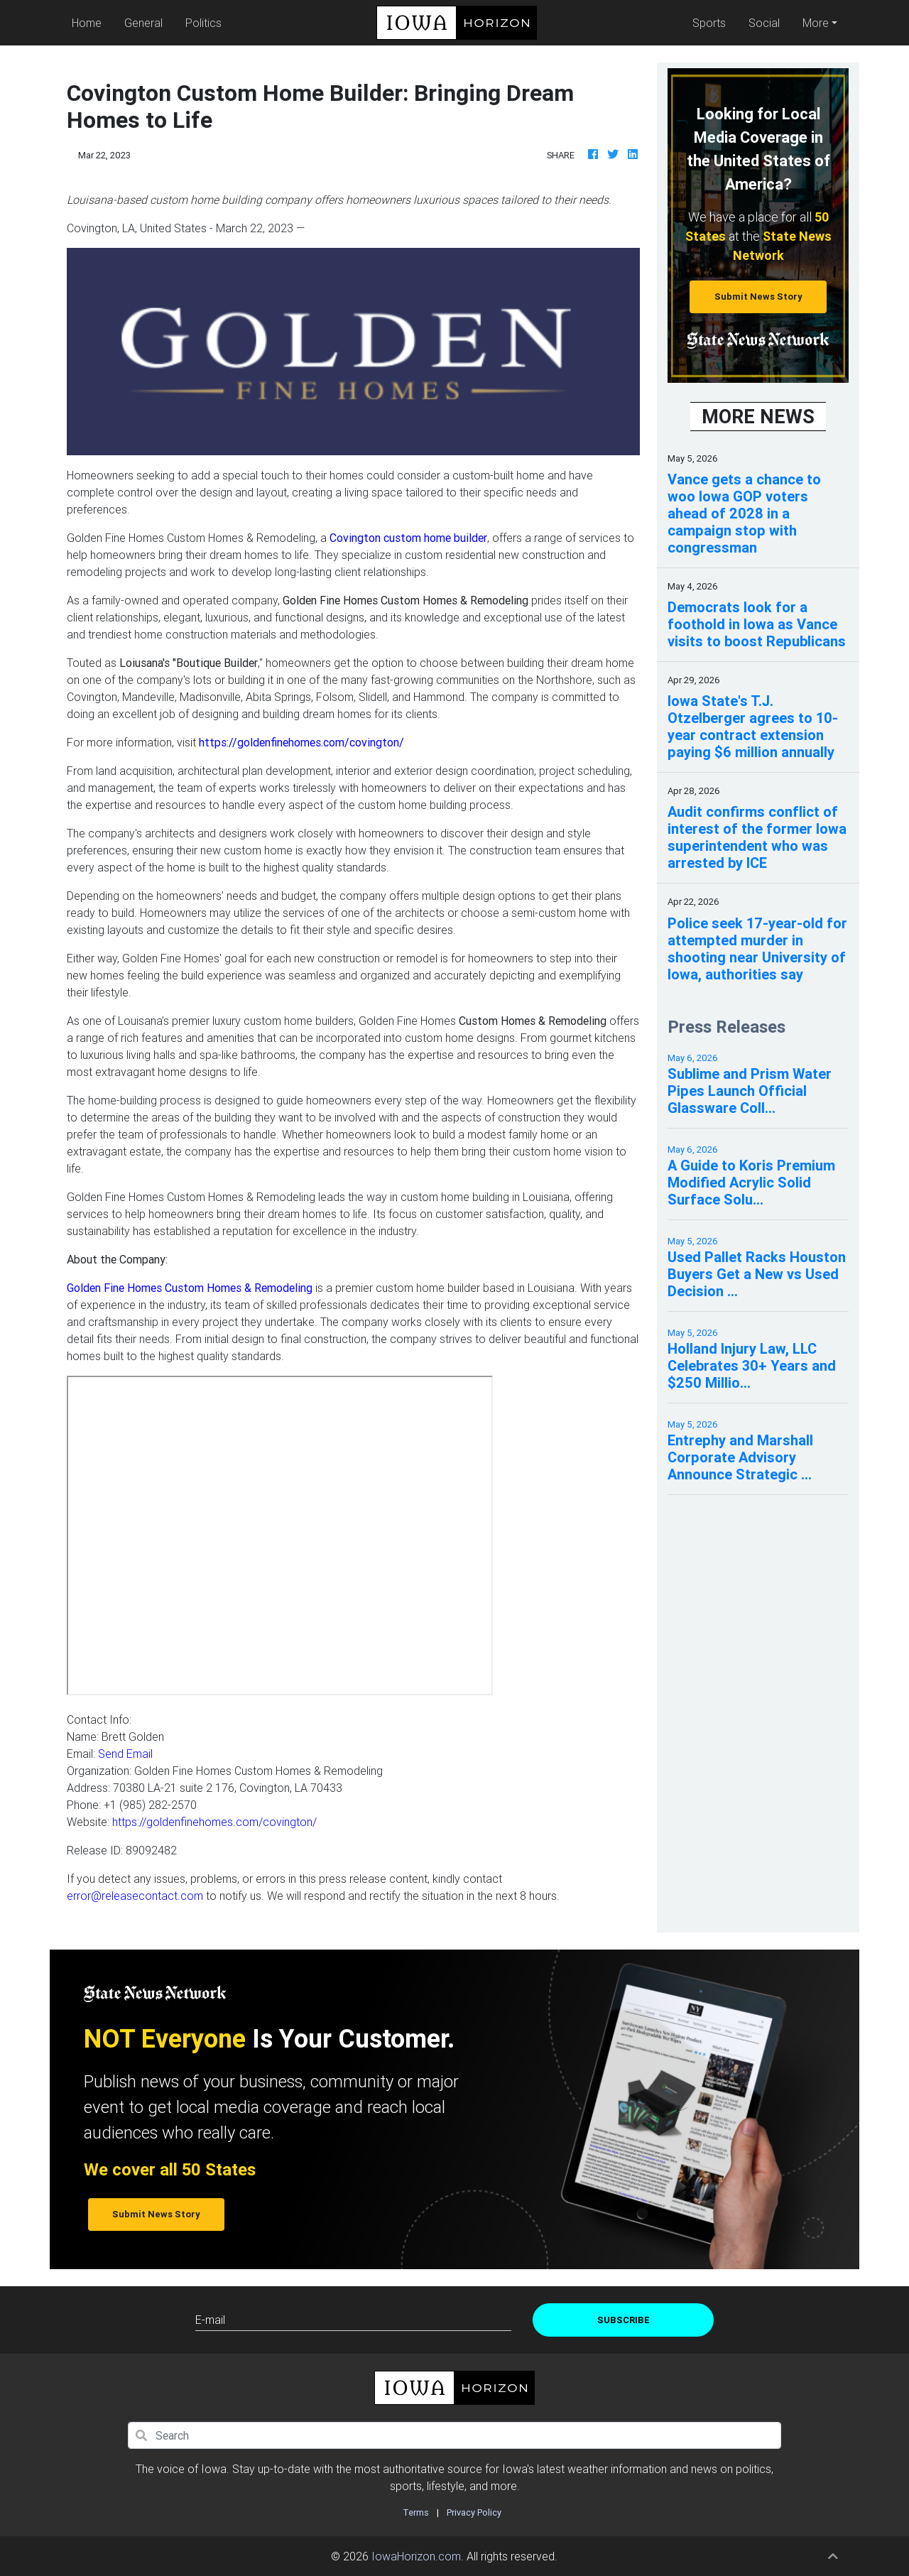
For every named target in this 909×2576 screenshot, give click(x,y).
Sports (709, 23)
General (143, 23)
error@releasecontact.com (135, 1895)
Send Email (125, 1753)
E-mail (210, 2320)
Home (89, 21)
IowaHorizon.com (416, 2556)
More (815, 23)
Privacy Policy (474, 2512)
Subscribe (623, 2320)
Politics (203, 23)
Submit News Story (758, 296)
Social (764, 23)
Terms (416, 2512)
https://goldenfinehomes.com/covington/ (214, 1822)
